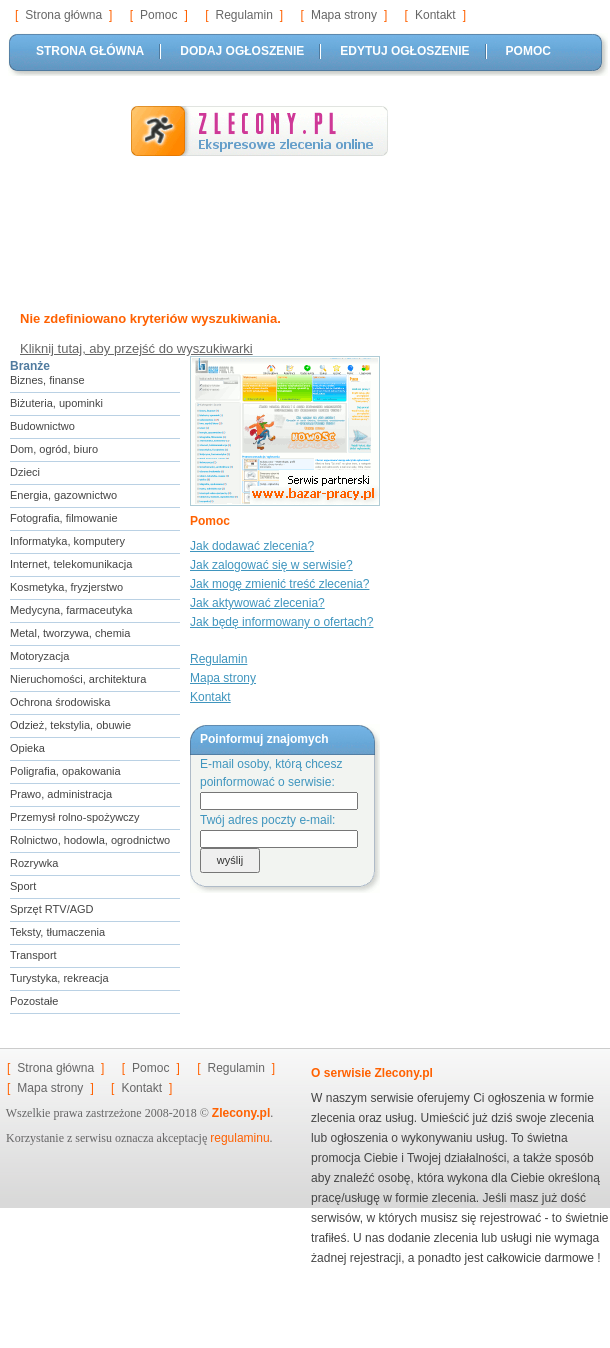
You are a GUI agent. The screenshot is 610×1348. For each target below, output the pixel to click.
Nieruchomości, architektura (78, 679)
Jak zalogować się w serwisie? (271, 565)
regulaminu (239, 1138)
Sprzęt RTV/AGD (52, 909)
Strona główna (63, 15)
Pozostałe (34, 1001)
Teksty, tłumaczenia (57, 932)
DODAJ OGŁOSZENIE (242, 51)
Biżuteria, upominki (56, 403)
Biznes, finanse (47, 380)
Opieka (27, 748)
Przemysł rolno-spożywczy (75, 817)
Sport (23, 886)
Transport (33, 955)
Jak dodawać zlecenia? (252, 546)
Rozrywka (34, 863)
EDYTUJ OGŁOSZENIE (404, 51)
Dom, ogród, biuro (54, 449)
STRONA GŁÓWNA (90, 51)
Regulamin (243, 15)
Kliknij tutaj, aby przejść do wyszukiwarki (136, 348)
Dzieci (25, 472)
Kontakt (435, 15)
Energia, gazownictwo (63, 495)
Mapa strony (344, 15)
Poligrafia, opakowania (65, 771)
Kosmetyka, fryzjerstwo (66, 587)
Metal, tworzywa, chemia (70, 633)
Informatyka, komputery (67, 541)
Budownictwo (42, 426)
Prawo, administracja (61, 794)
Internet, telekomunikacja (71, 564)
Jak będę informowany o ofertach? (281, 622)
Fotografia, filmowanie (64, 518)
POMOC (528, 51)
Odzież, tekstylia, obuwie (70, 725)
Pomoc (158, 15)
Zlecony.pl (241, 1113)
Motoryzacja (39, 656)
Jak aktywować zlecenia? (257, 603)
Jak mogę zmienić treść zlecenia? (279, 584)
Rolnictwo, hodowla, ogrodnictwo (90, 840)
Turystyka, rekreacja (59, 978)
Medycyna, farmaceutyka (71, 610)
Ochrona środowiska (60, 702)
